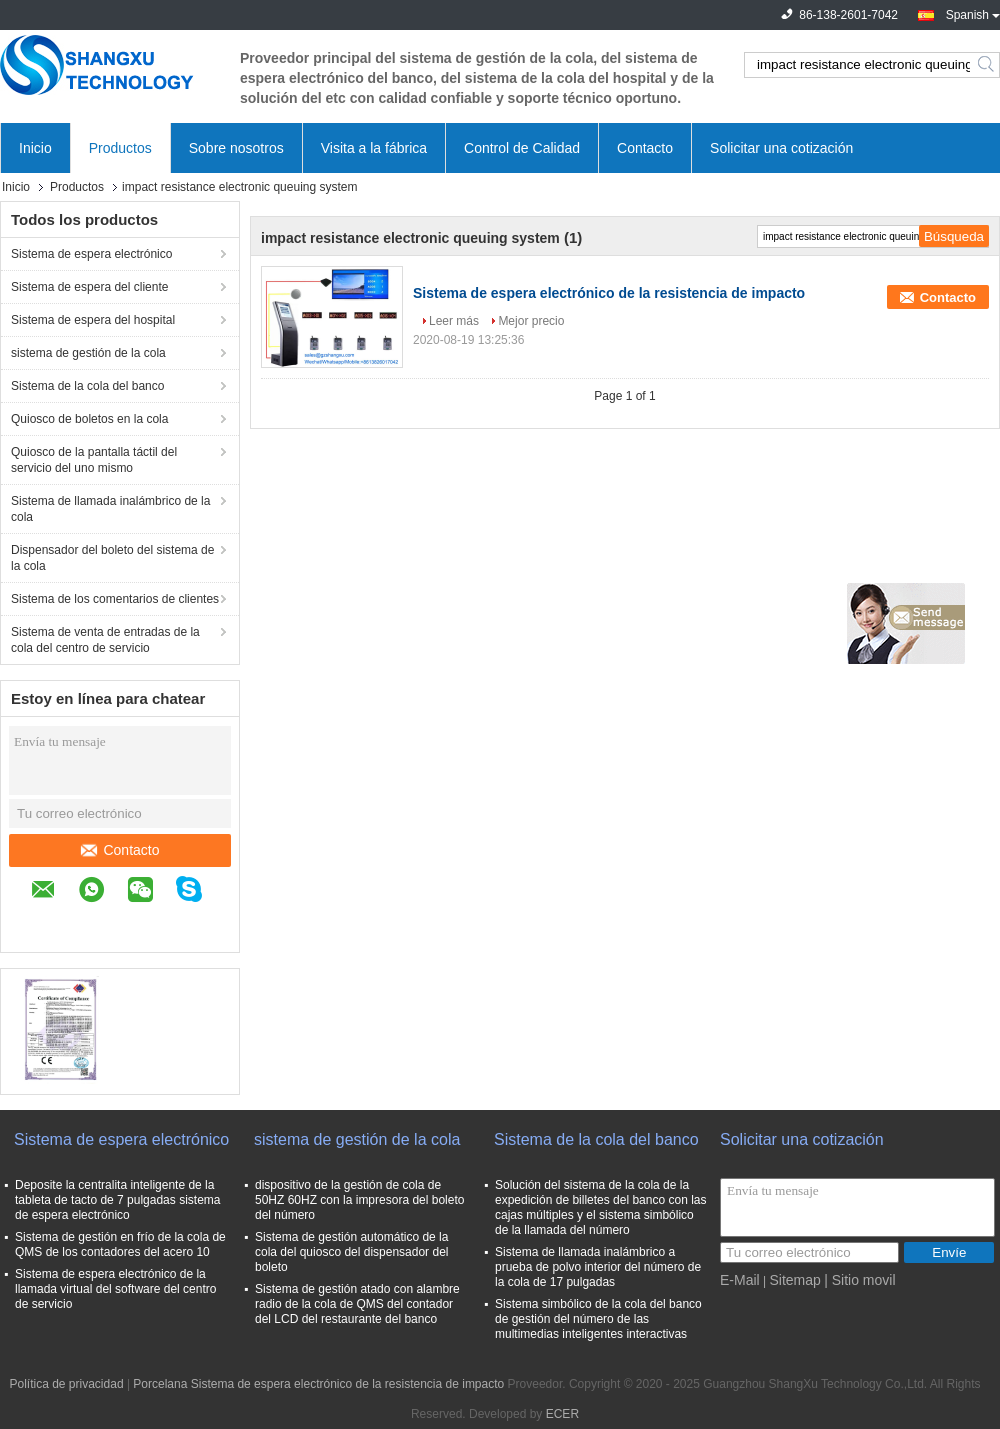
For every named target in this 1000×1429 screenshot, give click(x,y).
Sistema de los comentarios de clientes (115, 599)
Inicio (35, 148)
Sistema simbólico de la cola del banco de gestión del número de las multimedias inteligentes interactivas (598, 1319)
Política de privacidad (66, 1384)
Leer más (454, 321)
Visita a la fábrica (374, 148)
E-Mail (740, 1280)
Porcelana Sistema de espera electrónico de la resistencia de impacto (318, 1384)
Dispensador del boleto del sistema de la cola (112, 558)
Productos (120, 148)
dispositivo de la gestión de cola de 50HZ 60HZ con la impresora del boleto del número (359, 1200)
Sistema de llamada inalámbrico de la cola (110, 509)
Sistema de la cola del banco (87, 386)
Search (987, 65)
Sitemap (794, 1280)
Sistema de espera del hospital (93, 320)
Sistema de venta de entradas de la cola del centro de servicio (105, 640)
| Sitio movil (859, 1280)
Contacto (645, 148)
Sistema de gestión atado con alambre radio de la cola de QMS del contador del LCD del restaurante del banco (357, 1304)
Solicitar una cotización (781, 148)
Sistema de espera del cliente (89, 287)
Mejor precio (531, 321)
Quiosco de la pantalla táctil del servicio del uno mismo (94, 460)
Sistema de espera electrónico (91, 254)
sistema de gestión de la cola (88, 353)
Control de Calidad (522, 148)
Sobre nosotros (236, 148)
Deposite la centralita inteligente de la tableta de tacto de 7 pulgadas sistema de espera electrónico (117, 1200)
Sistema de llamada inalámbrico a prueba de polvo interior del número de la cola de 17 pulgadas (598, 1267)
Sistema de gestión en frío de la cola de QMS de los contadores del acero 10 (120, 1244)
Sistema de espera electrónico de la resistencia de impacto (609, 293)
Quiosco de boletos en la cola (89, 419)
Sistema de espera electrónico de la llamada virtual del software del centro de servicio (115, 1289)
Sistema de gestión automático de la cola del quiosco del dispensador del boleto (351, 1252)
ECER (562, 1414)
